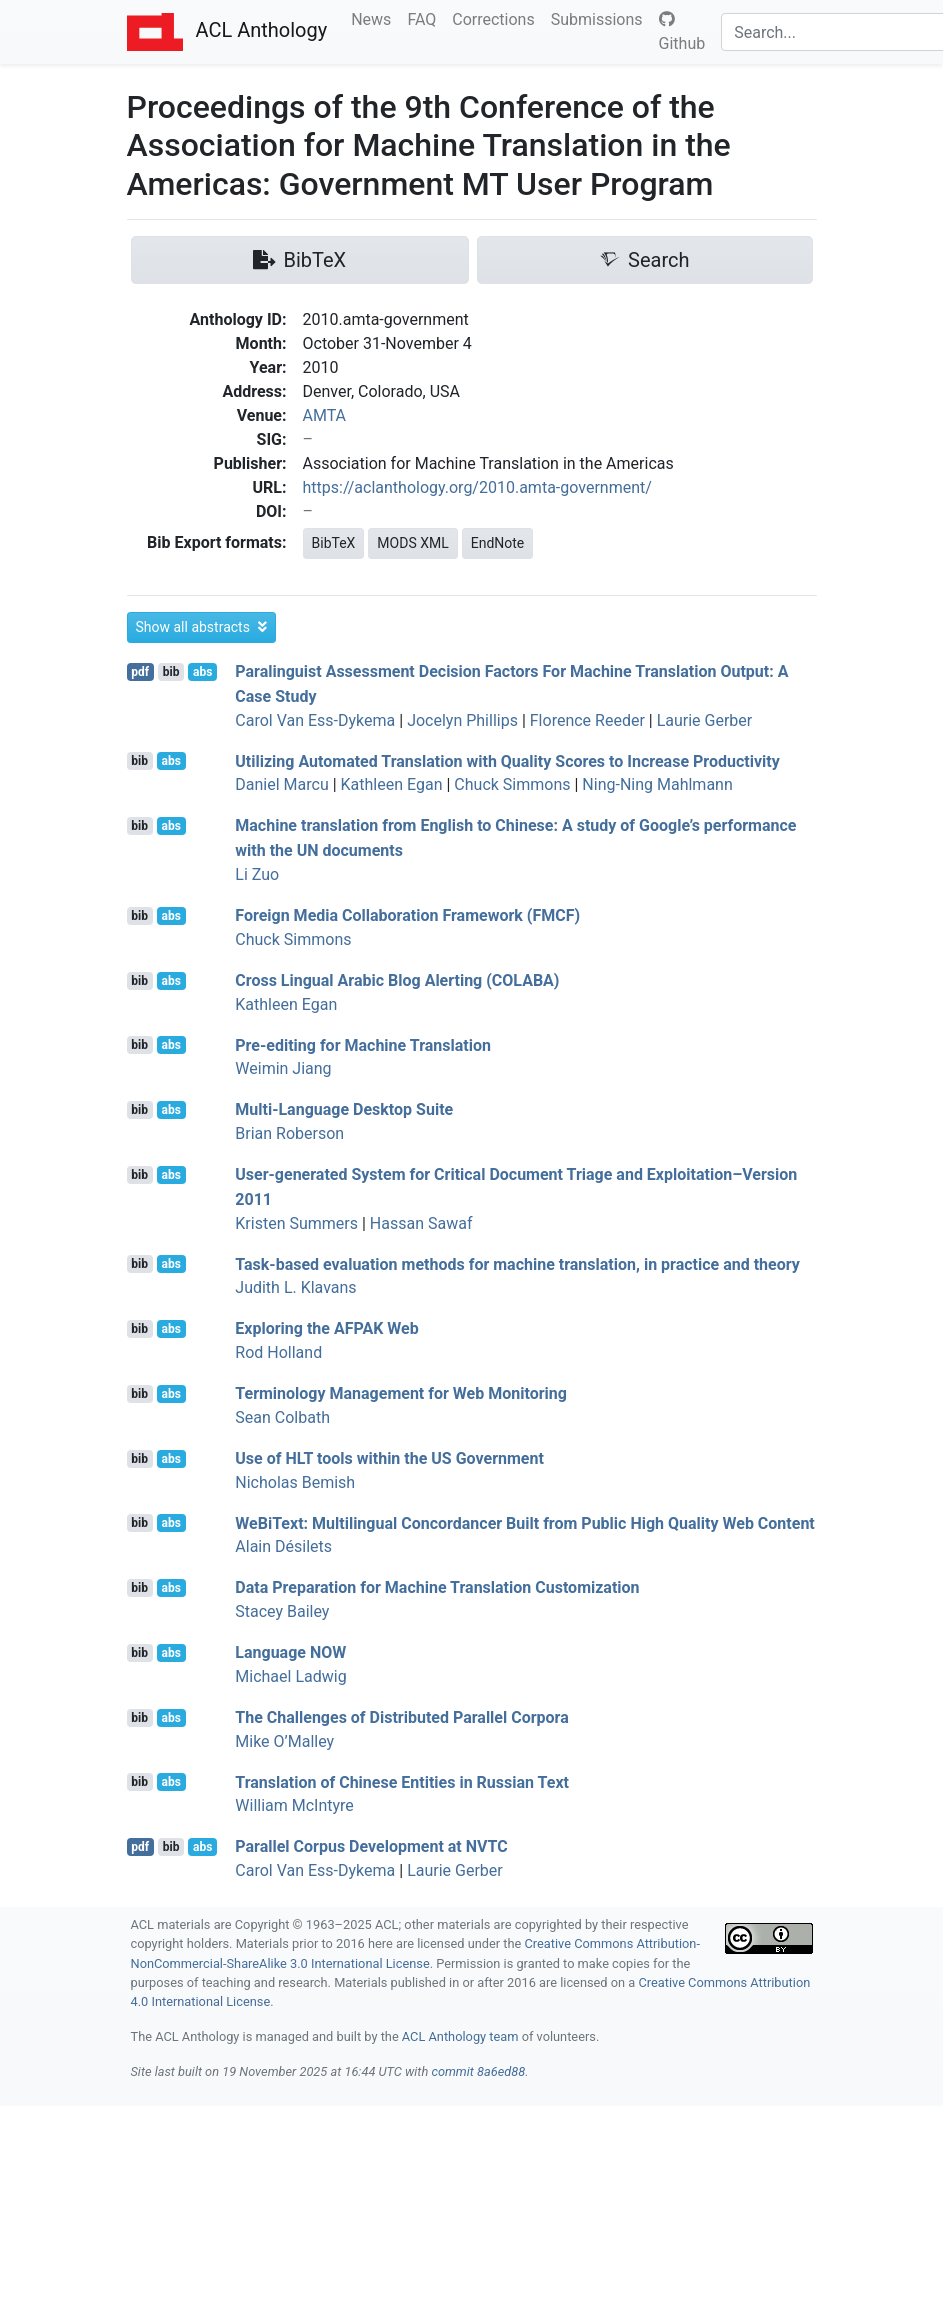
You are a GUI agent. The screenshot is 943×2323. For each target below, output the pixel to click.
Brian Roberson (289, 1133)
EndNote (498, 543)
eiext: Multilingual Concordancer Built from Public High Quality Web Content (524, 1522)
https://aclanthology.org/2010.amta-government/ (477, 487)
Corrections (497, 18)
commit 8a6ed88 (478, 2071)
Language (290, 1652)
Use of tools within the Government (389, 1458)
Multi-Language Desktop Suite (344, 1109)
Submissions (601, 18)
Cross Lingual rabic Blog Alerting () (397, 980)
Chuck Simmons (512, 784)
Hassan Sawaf (421, 1223)
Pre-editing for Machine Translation (363, 1044)
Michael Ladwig (290, 1676)
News (375, 18)
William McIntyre (294, 1805)
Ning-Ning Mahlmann (657, 784)
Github (682, 32)
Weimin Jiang (283, 1068)
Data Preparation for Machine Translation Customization (437, 1587)
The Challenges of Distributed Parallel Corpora (401, 1717)
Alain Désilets (283, 1546)
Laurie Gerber (705, 720)
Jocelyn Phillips (462, 720)
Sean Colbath (282, 1417)
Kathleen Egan (392, 784)
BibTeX (334, 543)
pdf (140, 672)
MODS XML (412, 543)
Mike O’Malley (284, 1741)
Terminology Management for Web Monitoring (401, 1393)
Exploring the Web (326, 1328)
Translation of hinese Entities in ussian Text (402, 1781)
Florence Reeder (587, 720)
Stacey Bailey (282, 1611)
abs (202, 672)
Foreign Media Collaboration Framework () (407, 915)
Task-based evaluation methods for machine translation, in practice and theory (517, 1263)
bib (171, 672)
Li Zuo (257, 874)
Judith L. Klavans (295, 1287)
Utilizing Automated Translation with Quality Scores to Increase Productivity (507, 760)
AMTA (325, 415)
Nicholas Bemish (295, 1482)
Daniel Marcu (281, 784)
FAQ (425, 18)
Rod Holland (278, 1352)
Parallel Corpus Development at (371, 1846)
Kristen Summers (296, 1223)
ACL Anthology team (460, 2036)
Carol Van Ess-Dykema (315, 720)
